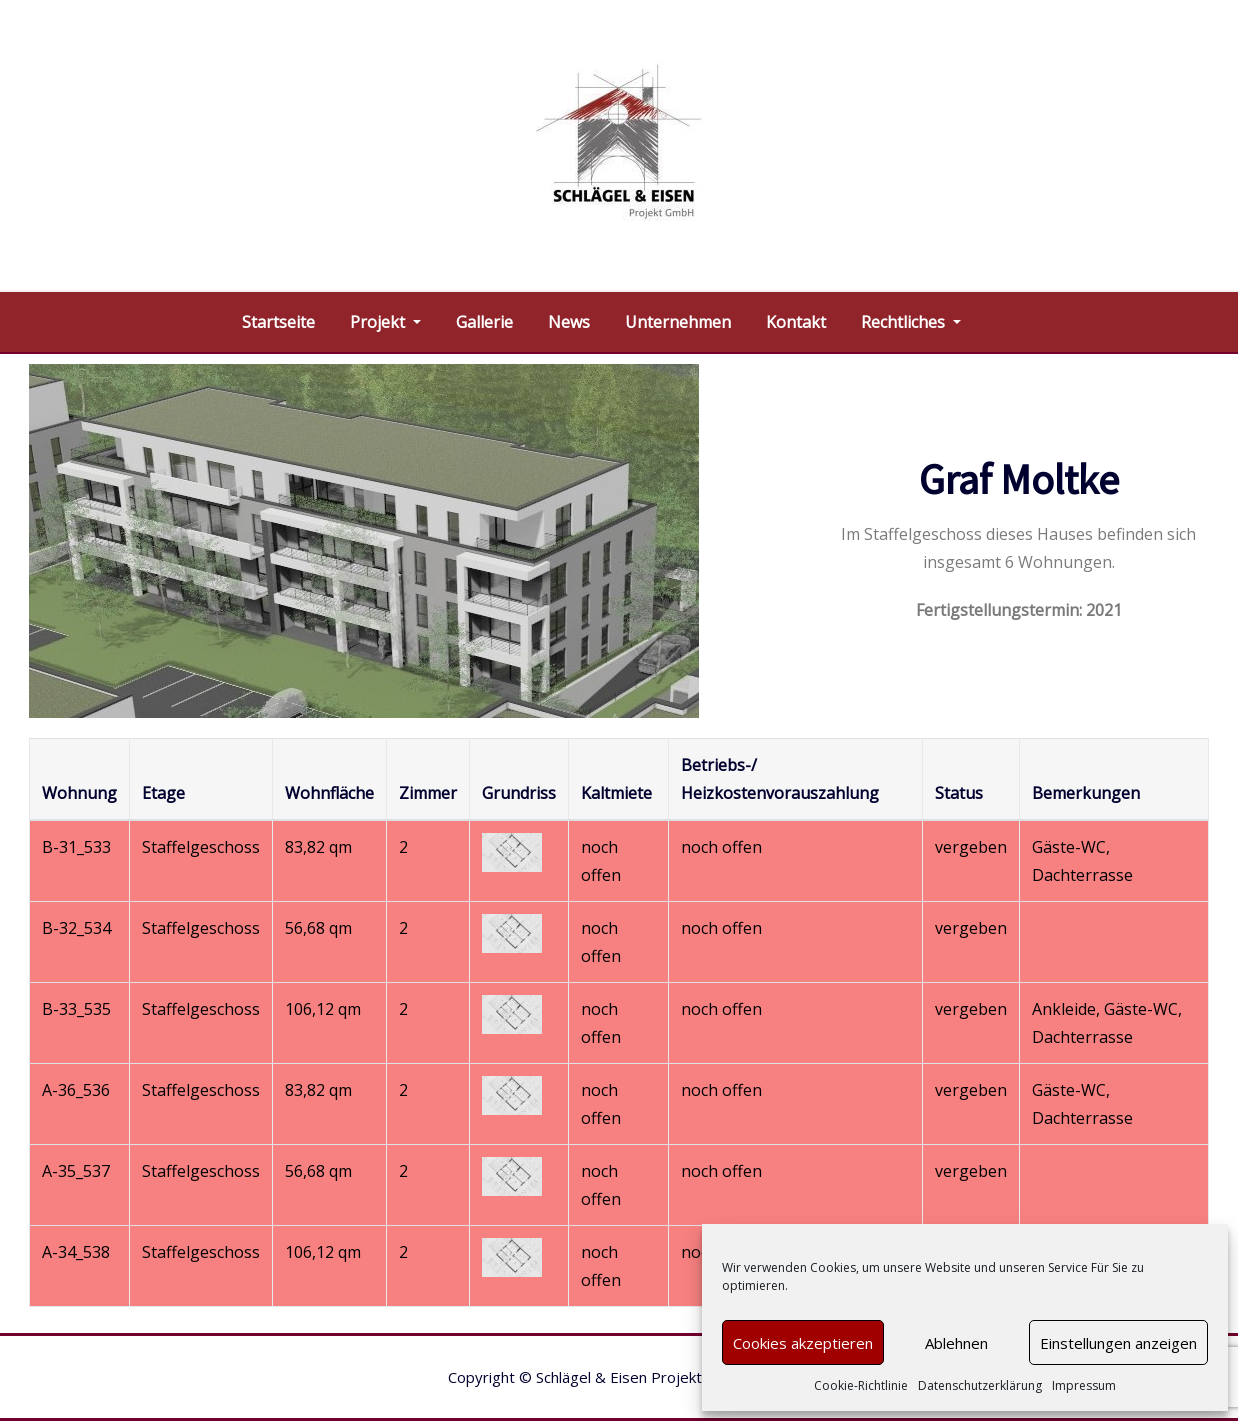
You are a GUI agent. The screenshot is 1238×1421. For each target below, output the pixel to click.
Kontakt (796, 322)
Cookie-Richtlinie (861, 1385)
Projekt (385, 322)
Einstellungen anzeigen (1118, 1343)
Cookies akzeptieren (803, 1343)
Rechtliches (911, 322)
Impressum (1084, 1385)
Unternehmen (678, 322)
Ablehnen (956, 1343)
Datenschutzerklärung (980, 1385)
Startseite (278, 322)
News (569, 322)
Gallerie (484, 322)
